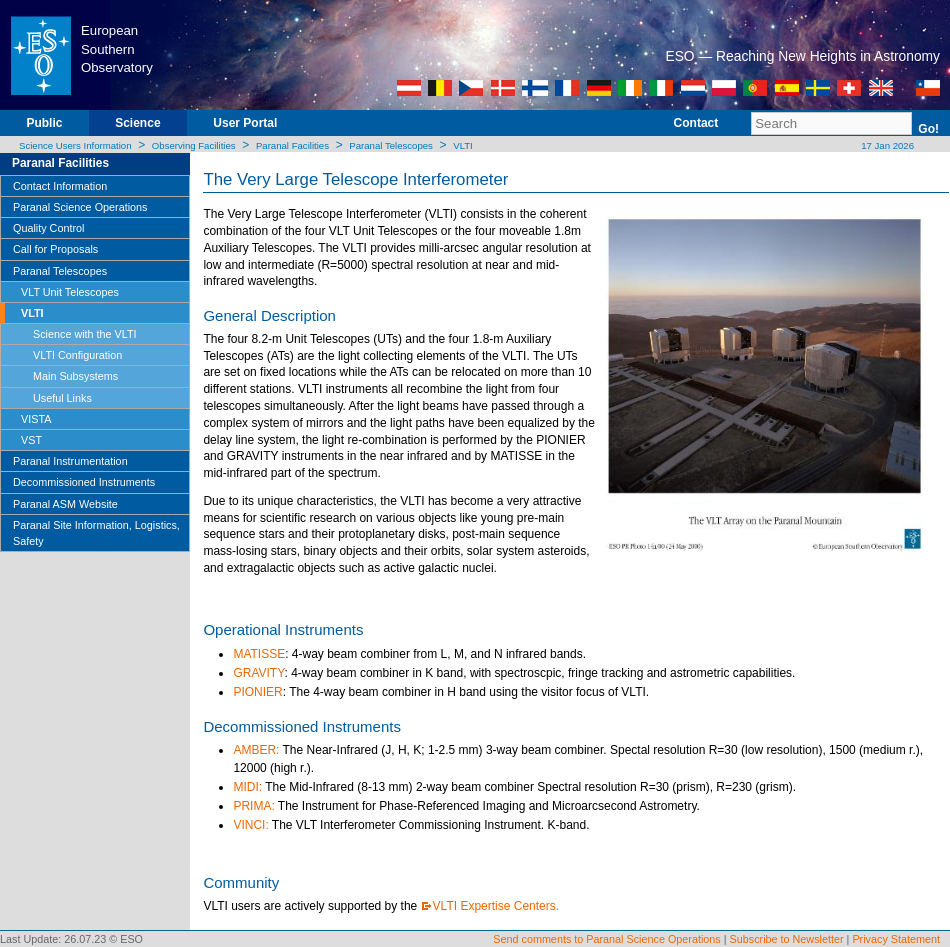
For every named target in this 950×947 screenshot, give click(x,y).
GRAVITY (258, 673)
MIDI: (247, 787)
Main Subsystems (75, 376)
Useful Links (62, 398)
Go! (928, 129)
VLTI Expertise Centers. (496, 906)
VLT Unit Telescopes (70, 292)
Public (44, 123)
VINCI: (250, 825)
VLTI (463, 145)
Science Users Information (75, 145)
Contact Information (60, 186)
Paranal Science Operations (80, 207)
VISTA (36, 419)
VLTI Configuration (77, 355)
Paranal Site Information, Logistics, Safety (96, 533)
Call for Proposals (55, 249)
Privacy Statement (896, 939)
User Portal (245, 123)
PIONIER (257, 692)
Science (137, 123)
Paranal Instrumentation (70, 461)
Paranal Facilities (292, 145)
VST (31, 440)
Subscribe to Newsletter (787, 939)
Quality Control (48, 228)
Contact (696, 123)
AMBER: (256, 750)
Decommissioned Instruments (84, 482)
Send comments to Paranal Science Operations (606, 939)
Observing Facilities (194, 145)
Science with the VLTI (85, 334)
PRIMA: (253, 806)
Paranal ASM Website (65, 504)
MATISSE (259, 654)
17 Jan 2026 (886, 145)
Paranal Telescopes (391, 145)
